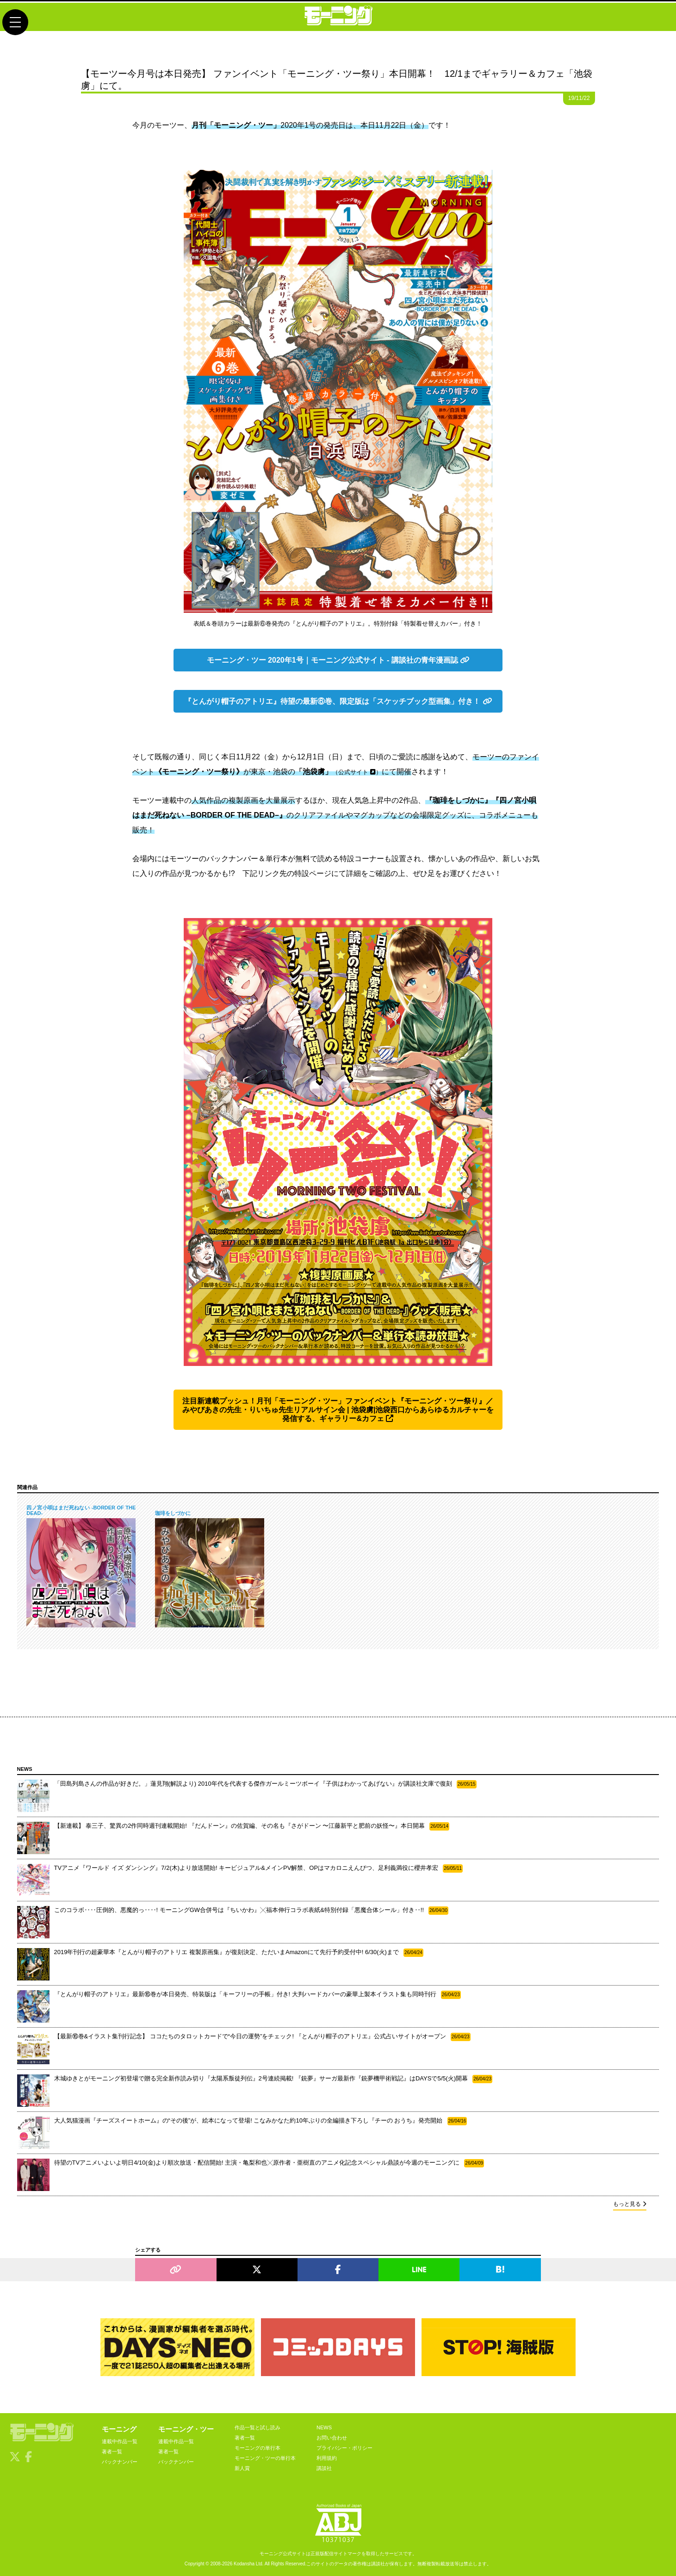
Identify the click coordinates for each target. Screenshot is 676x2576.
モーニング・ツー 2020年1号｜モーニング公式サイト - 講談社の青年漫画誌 (338, 660)
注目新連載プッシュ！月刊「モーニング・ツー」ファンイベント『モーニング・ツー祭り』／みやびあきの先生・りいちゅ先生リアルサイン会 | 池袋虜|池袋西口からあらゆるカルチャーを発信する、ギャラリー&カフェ (338, 1409)
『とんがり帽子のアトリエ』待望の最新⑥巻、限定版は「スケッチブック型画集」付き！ (337, 701)
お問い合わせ (331, 2437)
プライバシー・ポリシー (344, 2448)
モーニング (119, 2429)
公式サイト (357, 772)
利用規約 (326, 2458)
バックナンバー (119, 2461)
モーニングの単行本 (257, 2448)
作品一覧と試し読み (257, 2427)
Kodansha (244, 2563)
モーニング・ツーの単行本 (265, 2458)
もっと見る (629, 2204)
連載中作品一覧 (119, 2441)
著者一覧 (112, 2451)
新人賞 (242, 2468)
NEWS (324, 2427)
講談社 (324, 2468)
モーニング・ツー (186, 2429)
